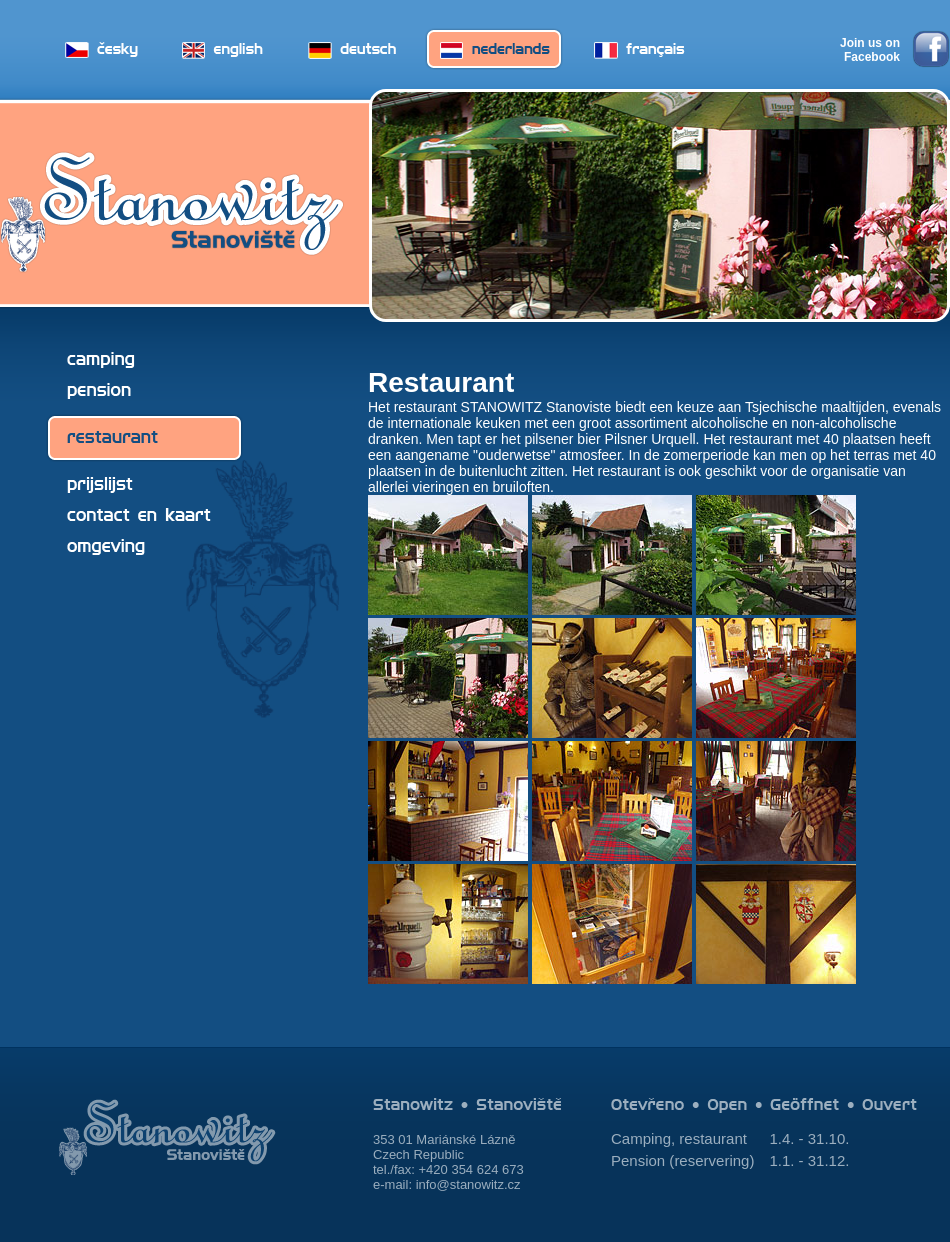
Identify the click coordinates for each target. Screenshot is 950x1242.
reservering (711, 1160)
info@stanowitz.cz (468, 1184)
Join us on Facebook (870, 50)
